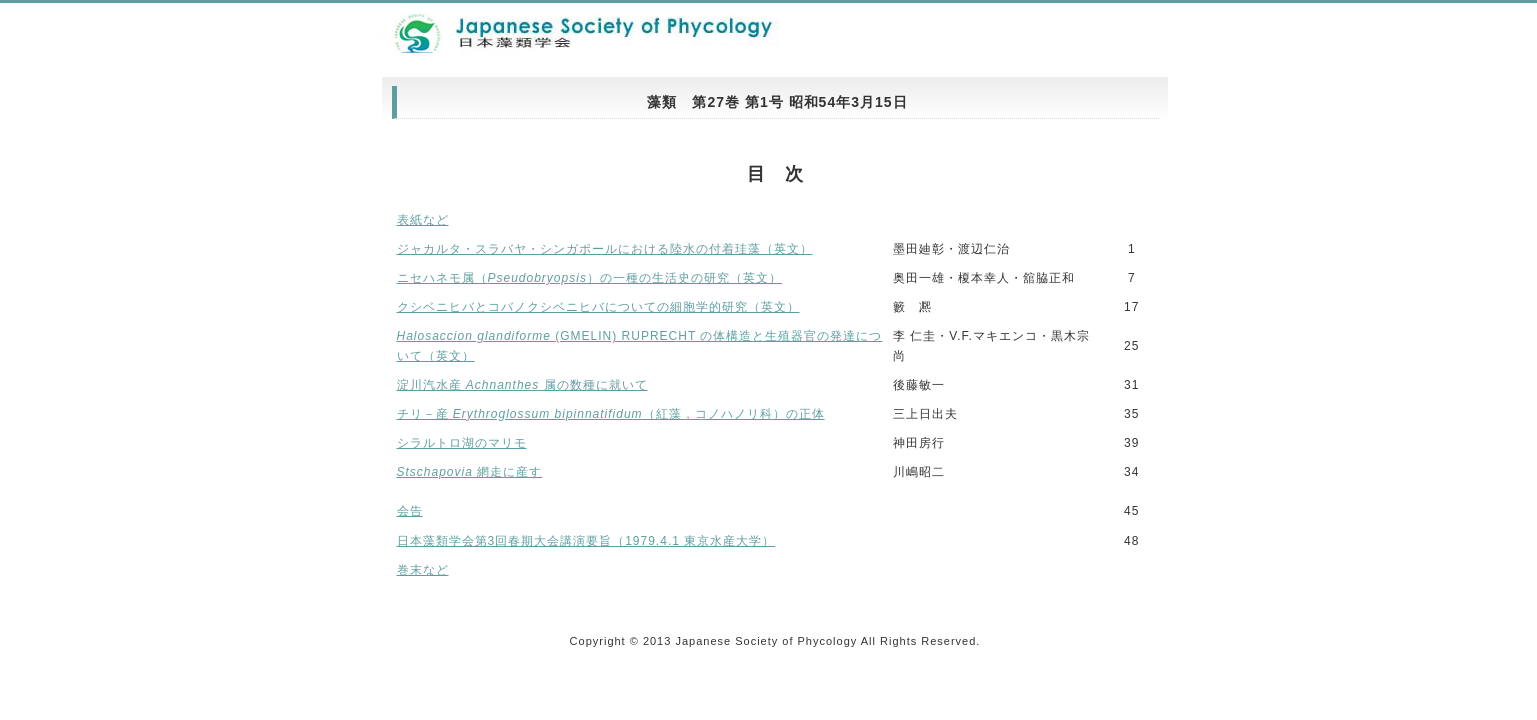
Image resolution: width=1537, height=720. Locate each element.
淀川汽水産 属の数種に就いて (522, 385)
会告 (410, 511)
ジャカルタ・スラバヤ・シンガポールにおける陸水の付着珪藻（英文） (605, 249)
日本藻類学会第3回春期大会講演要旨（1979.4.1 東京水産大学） (586, 541)
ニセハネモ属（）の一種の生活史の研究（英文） (589, 278)
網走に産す (470, 472)
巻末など (423, 570)
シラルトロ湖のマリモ (462, 443)
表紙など (423, 220)
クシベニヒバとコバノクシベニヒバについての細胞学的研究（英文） (598, 307)
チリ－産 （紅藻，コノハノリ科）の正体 (611, 414)
